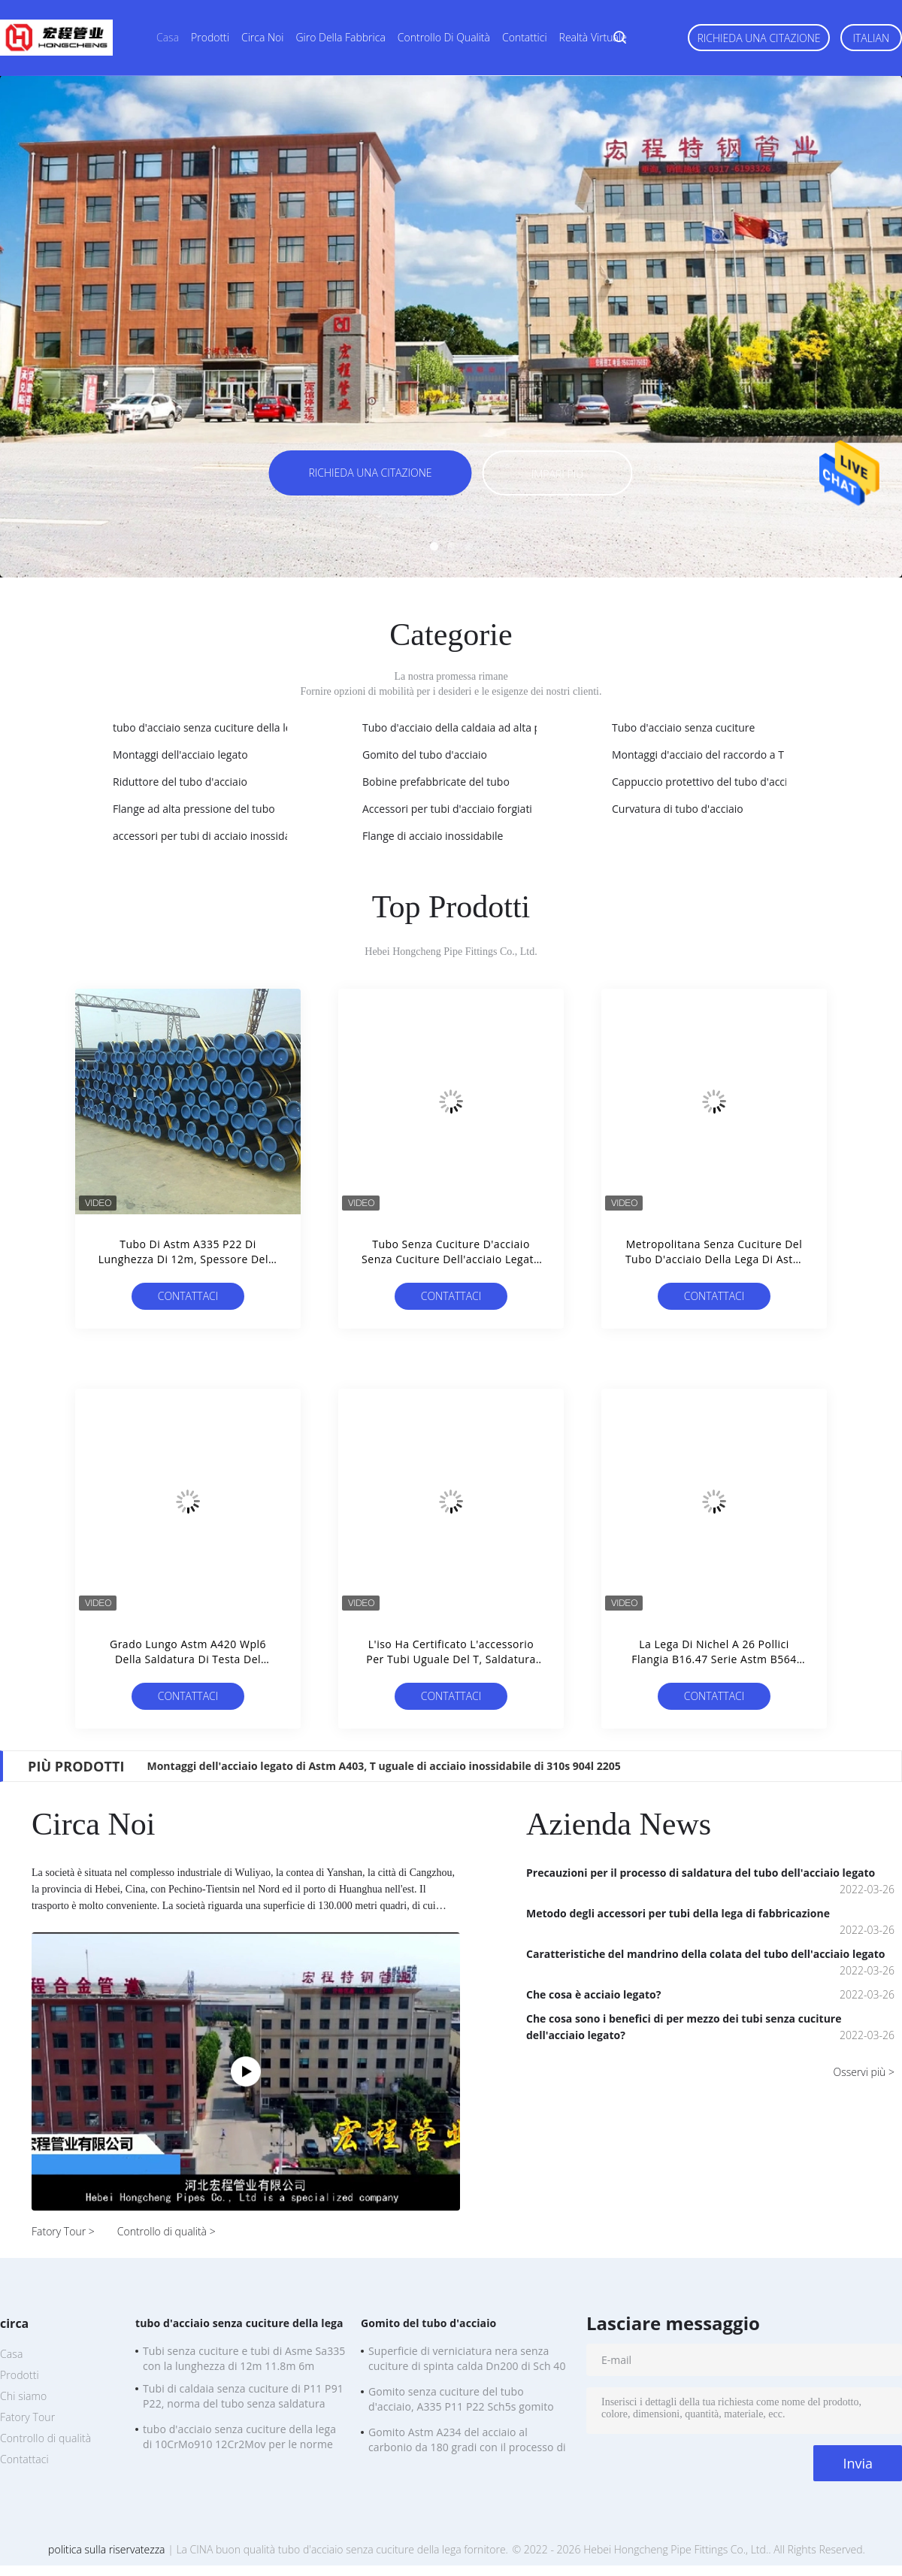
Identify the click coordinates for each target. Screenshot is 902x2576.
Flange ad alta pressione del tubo (194, 809)
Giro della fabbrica (340, 37)
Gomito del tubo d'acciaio (424, 754)
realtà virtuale (593, 37)
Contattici (524, 37)
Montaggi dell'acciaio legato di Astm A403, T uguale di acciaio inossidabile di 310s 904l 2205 (383, 1766)
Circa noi (262, 37)
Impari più (557, 474)
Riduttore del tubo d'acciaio (180, 781)
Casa (167, 37)
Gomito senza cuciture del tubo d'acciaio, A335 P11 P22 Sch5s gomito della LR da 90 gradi (461, 2400)
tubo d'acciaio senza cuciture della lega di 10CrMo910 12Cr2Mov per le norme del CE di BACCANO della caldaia (239, 2438)
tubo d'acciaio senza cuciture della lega (208, 727)
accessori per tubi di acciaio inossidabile (210, 836)
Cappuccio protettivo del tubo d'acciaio (707, 781)
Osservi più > (863, 2072)
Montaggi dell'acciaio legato (180, 754)
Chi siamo (23, 2396)
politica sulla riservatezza (106, 2549)
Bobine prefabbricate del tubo (436, 781)
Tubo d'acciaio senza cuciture (683, 727)
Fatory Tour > (63, 2231)
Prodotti (210, 37)
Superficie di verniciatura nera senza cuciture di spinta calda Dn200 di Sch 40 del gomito (467, 2360)
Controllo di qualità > (166, 2231)
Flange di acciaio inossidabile (432, 836)
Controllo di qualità (444, 37)
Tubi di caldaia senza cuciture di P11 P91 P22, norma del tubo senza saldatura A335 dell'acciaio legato (243, 2397)
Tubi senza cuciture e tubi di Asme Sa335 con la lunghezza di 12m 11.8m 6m (244, 2358)
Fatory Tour (27, 2417)
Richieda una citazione (758, 38)
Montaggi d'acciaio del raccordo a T (698, 754)
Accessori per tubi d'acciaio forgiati (447, 809)
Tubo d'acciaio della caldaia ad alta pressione (472, 727)
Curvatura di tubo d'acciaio (677, 809)
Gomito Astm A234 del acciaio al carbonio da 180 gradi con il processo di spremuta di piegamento (467, 2441)
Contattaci (188, 1296)
